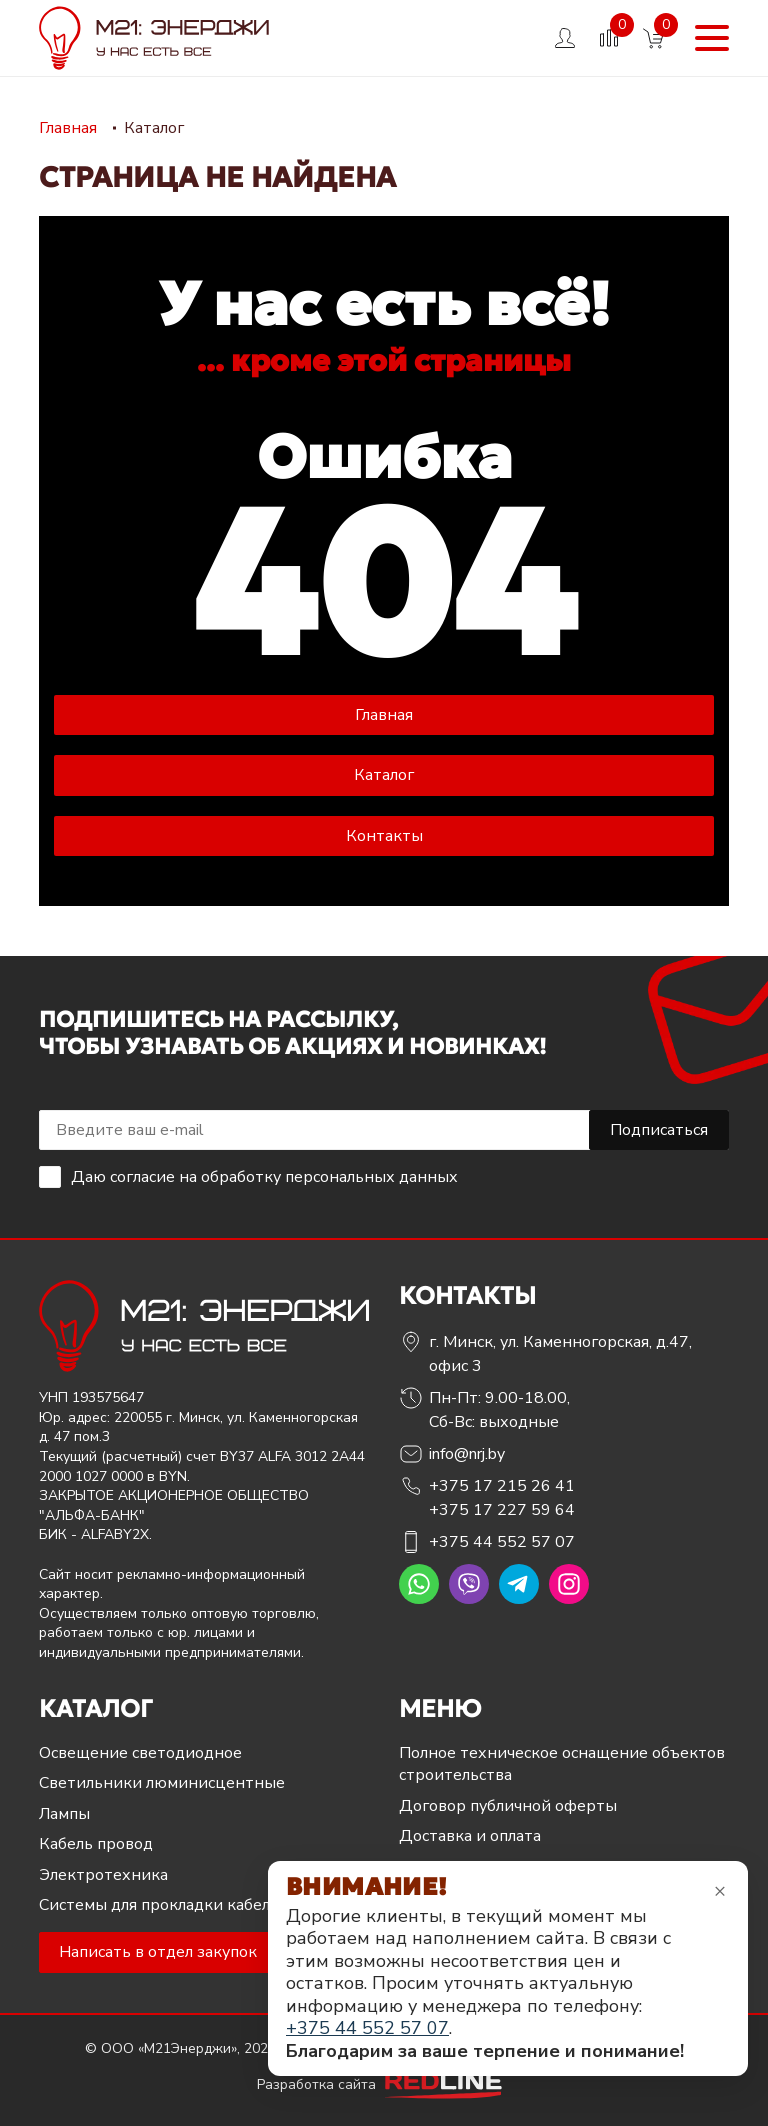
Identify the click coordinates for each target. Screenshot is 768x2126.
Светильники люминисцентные (162, 1783)
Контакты (384, 836)
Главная (384, 715)
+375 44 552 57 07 (502, 1542)
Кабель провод (96, 1844)
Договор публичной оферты (508, 1806)
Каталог (384, 775)
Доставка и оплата (470, 1836)
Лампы (64, 1814)
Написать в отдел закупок (158, 1952)
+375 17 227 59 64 (502, 1510)
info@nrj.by (467, 1454)
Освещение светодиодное (140, 1753)
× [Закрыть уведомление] (720, 1890)
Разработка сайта (384, 2084)
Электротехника (103, 1875)
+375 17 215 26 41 (502, 1486)
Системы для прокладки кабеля (158, 1905)
